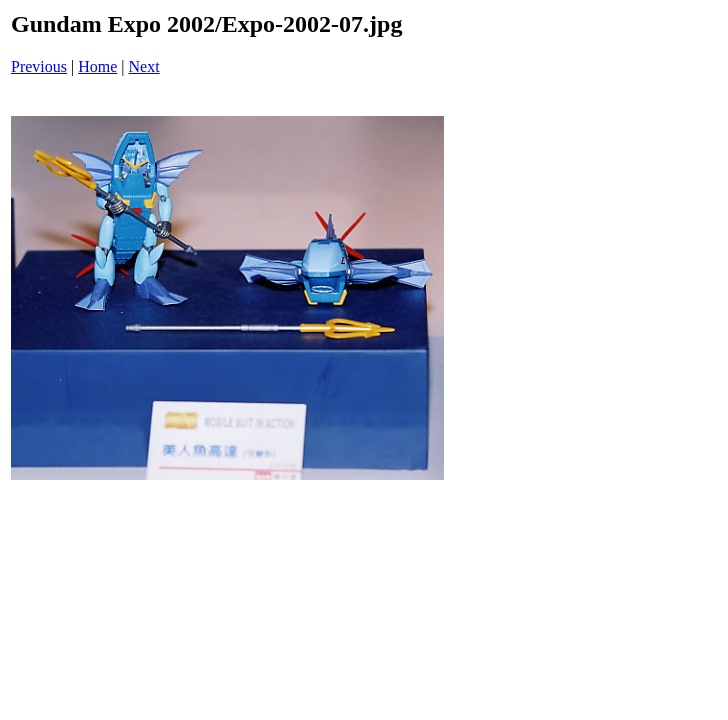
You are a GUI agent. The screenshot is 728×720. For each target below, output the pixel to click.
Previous (39, 66)
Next (144, 66)
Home (97, 66)
